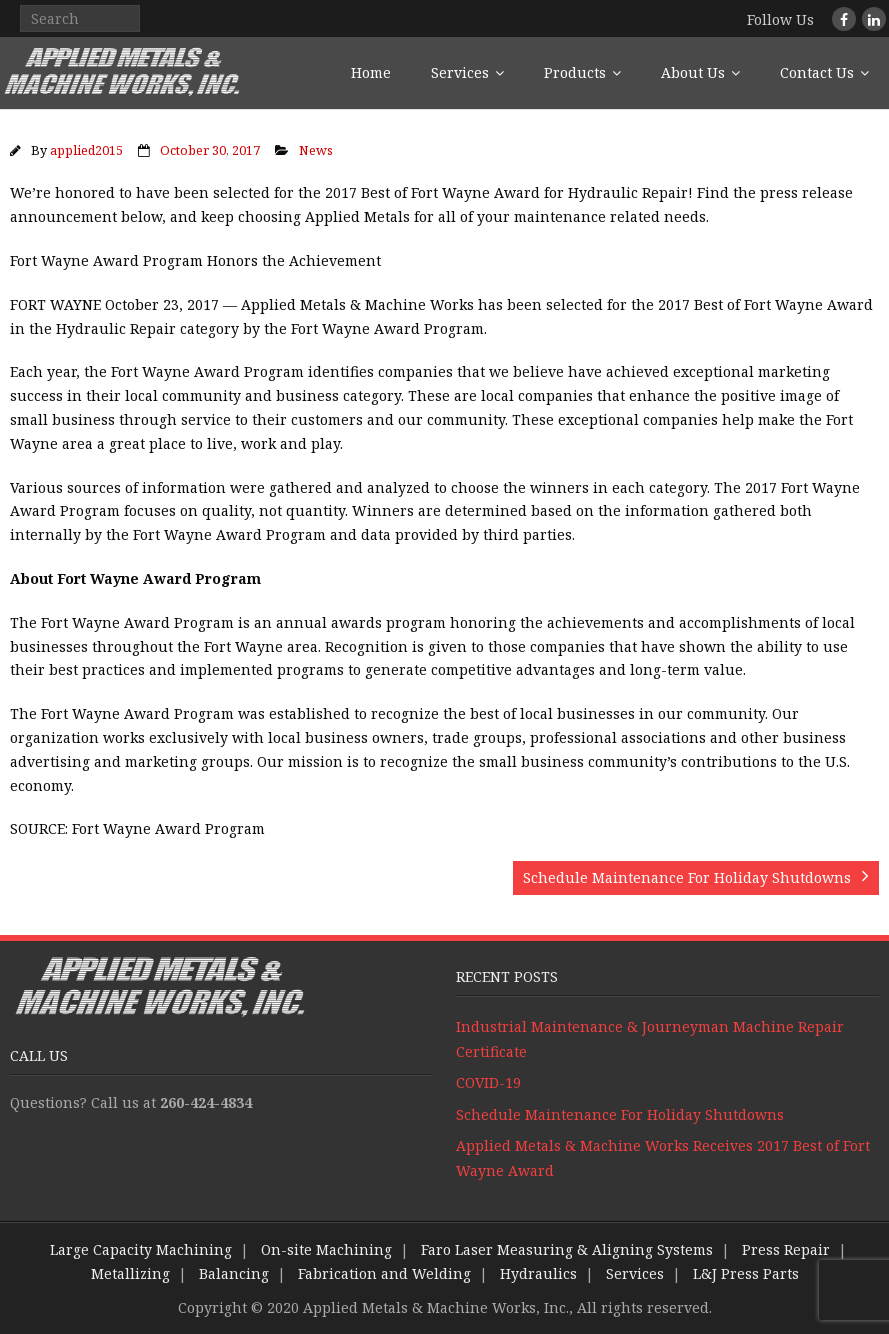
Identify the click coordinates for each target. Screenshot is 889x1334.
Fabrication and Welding (384, 1273)
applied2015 (86, 150)
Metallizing (130, 1273)
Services (460, 72)
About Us (693, 72)
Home (371, 72)
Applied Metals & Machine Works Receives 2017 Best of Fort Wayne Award (663, 1158)
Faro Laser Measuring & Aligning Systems (567, 1249)
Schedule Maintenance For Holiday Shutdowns (620, 1114)
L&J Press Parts (746, 1273)
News (316, 150)
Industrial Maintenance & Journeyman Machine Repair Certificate (650, 1039)
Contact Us (817, 72)
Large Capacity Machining (141, 1249)
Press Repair (786, 1249)
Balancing (234, 1273)
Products (575, 72)
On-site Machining (326, 1249)
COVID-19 (488, 1082)
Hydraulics (538, 1273)
